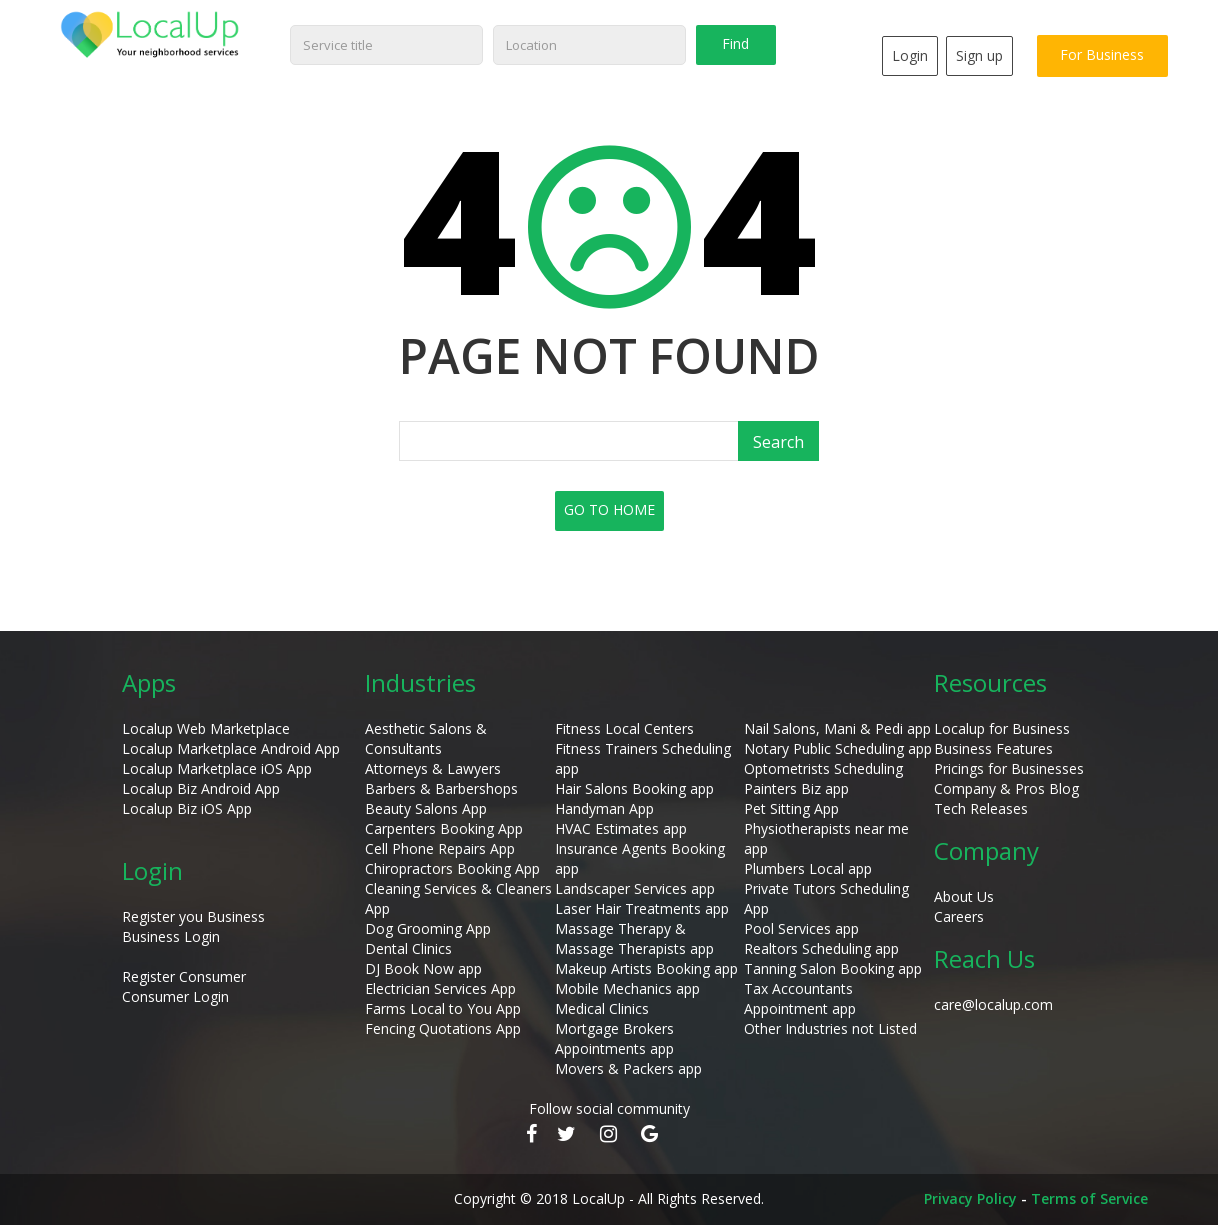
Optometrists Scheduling (823, 768)
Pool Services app (801, 928)
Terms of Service (1089, 1198)
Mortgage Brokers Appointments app (614, 1038)
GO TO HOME (609, 509)
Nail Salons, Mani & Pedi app (837, 728)
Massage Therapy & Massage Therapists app (634, 938)
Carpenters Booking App (444, 828)
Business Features (993, 748)
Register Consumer (184, 976)
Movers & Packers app (628, 1068)
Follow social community (609, 1108)
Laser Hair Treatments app (642, 908)
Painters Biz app (796, 788)
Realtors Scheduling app (821, 948)
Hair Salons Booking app (634, 788)
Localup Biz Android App (201, 788)
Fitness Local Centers (624, 728)
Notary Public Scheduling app (838, 748)
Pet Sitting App (791, 808)
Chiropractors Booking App (452, 868)
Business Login (171, 936)
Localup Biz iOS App (187, 808)
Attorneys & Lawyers (433, 768)
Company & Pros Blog (1006, 788)
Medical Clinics (602, 1008)
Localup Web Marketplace (206, 728)
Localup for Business (1002, 728)
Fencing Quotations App (443, 1028)
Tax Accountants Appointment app (800, 998)
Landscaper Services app (635, 888)
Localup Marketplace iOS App (217, 768)
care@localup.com (993, 1004)
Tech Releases (981, 808)
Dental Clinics (408, 948)
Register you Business (193, 916)
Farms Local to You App (443, 1008)
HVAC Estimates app (621, 828)
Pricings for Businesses (1009, 768)
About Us (964, 896)
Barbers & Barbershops (441, 788)
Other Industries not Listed (830, 1028)
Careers (959, 916)
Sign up (976, 55)
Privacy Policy (970, 1198)
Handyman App (604, 808)
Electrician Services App (440, 988)
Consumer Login (175, 996)
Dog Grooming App (428, 928)
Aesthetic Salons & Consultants (426, 738)
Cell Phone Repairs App (440, 848)
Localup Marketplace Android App (231, 748)
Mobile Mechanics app (627, 988)
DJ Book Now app (423, 968)
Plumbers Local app (808, 868)
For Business (1101, 54)
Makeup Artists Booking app (646, 968)
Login (907, 55)
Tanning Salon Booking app (833, 968)
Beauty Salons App (426, 808)
